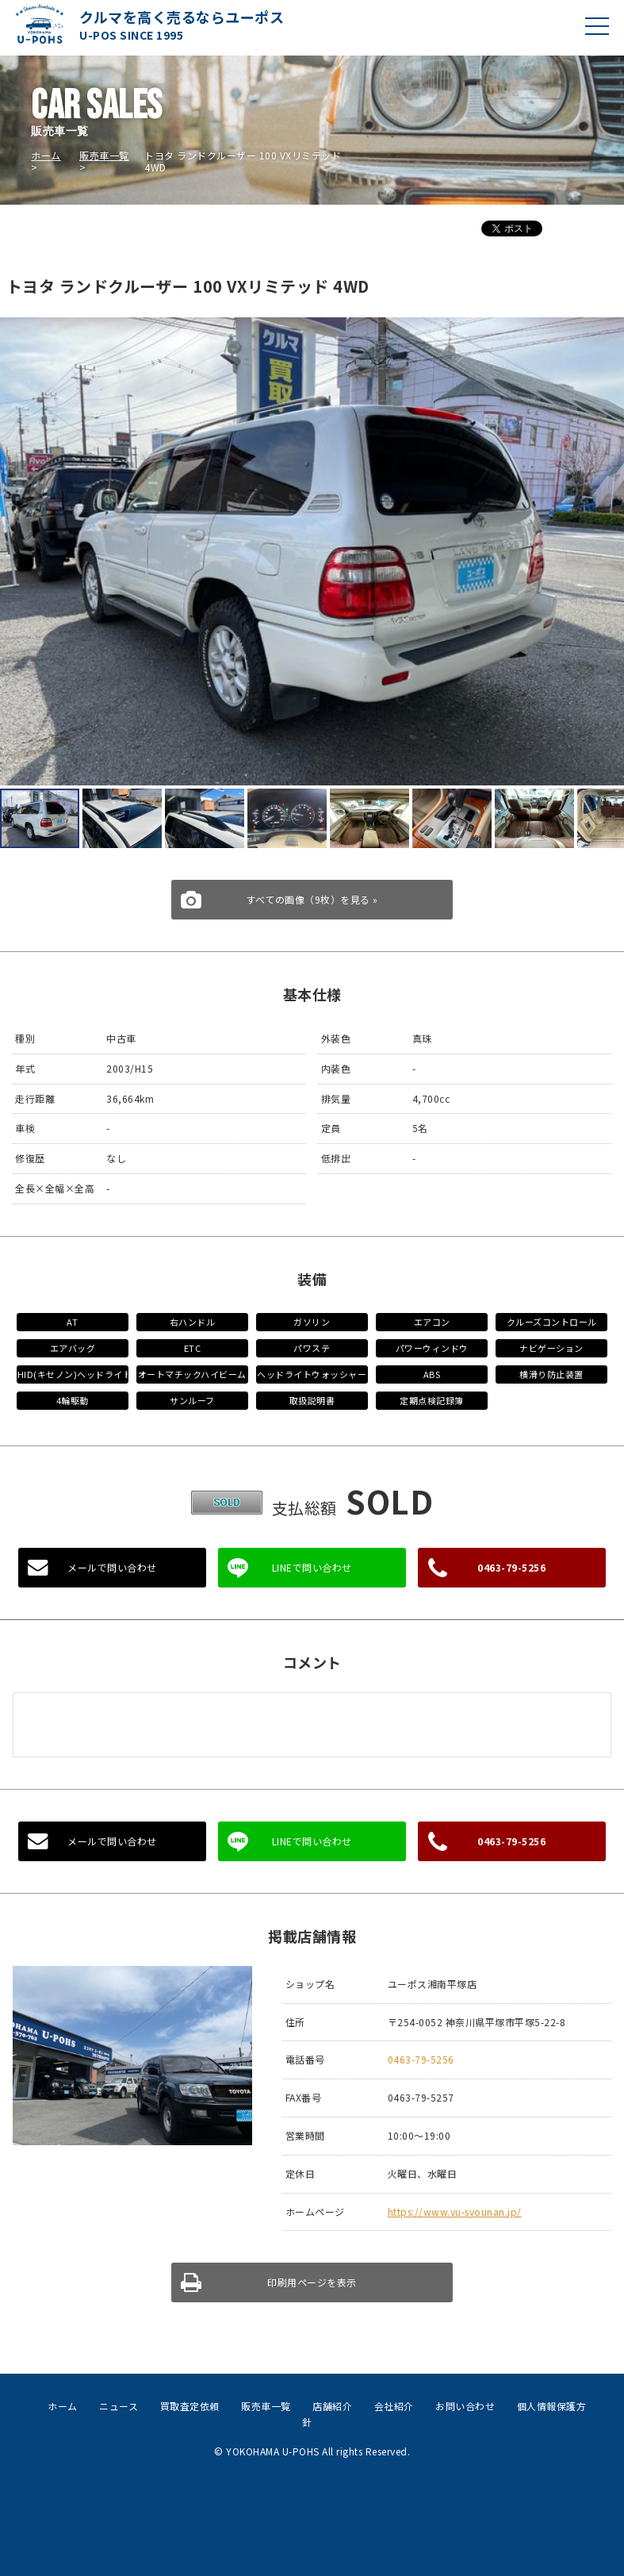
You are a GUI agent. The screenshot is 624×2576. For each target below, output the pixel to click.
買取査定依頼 (190, 2406)
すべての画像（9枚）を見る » (312, 899)
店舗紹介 (332, 2406)
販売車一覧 (104, 155)
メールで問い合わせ (112, 1567)
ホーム (46, 155)
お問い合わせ (465, 2406)
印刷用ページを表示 (312, 2282)
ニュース (118, 2406)
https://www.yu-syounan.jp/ (455, 2211)
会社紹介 (394, 2406)
